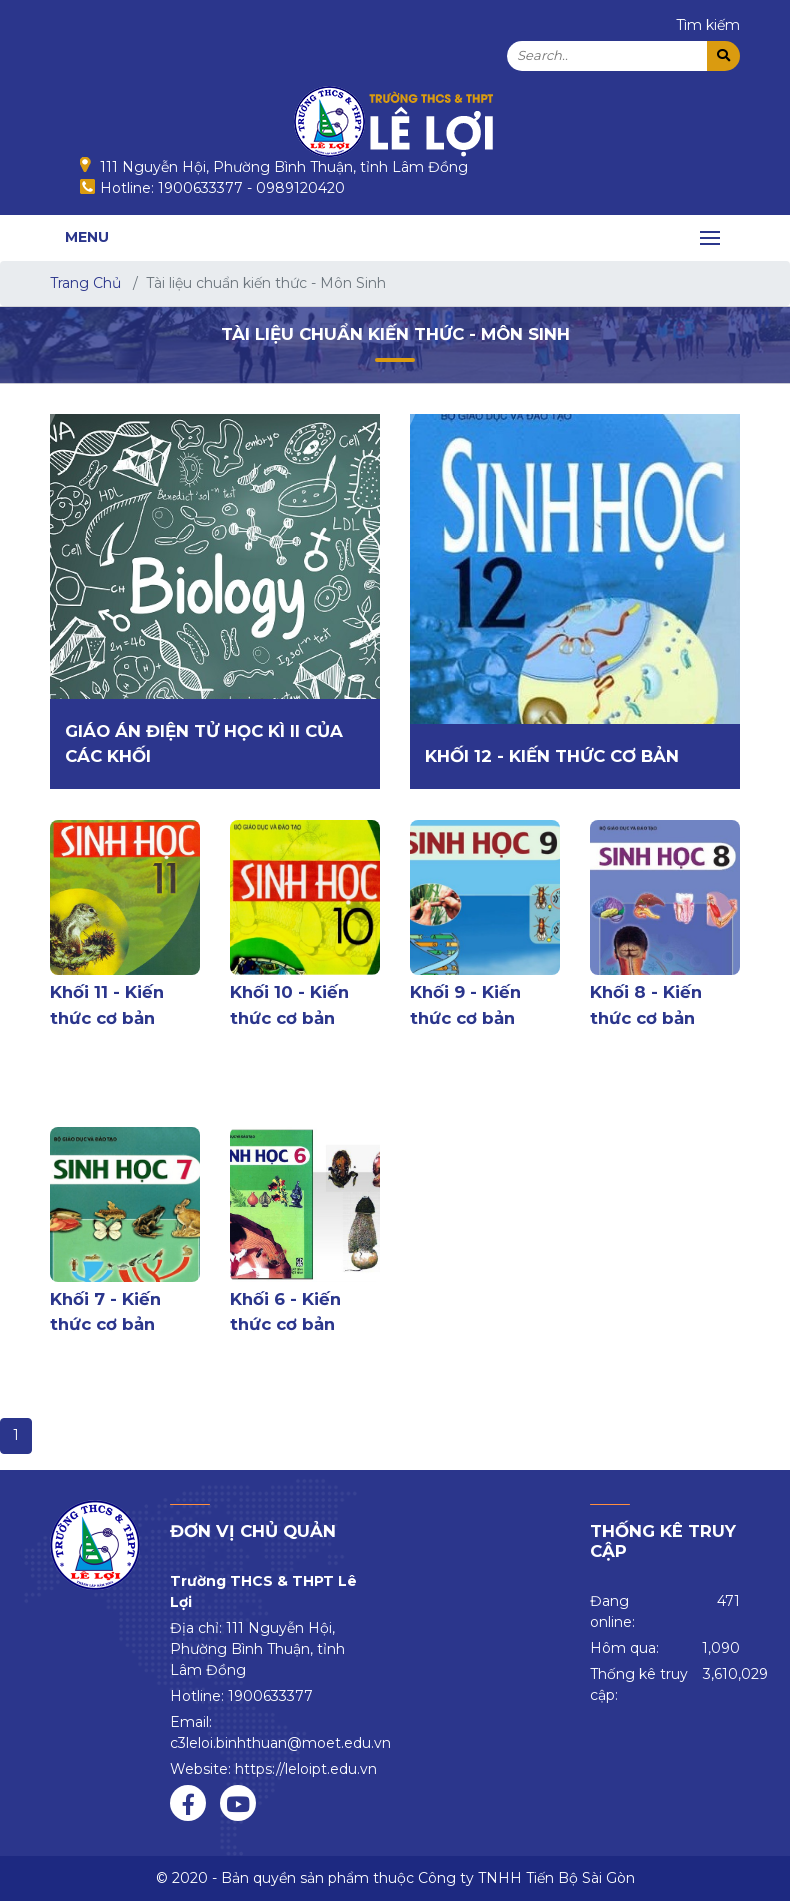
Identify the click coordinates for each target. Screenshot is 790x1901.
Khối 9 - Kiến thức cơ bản (465, 1004)
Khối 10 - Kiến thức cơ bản (289, 1004)
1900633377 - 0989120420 (251, 188)
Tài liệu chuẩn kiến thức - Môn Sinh (395, 334)
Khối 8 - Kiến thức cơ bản (646, 1004)
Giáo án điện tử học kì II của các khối (204, 743)
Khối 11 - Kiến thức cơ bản (107, 1004)
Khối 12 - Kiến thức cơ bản (552, 756)
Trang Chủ (85, 283)
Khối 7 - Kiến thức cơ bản (105, 1311)
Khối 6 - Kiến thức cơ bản (285, 1311)
